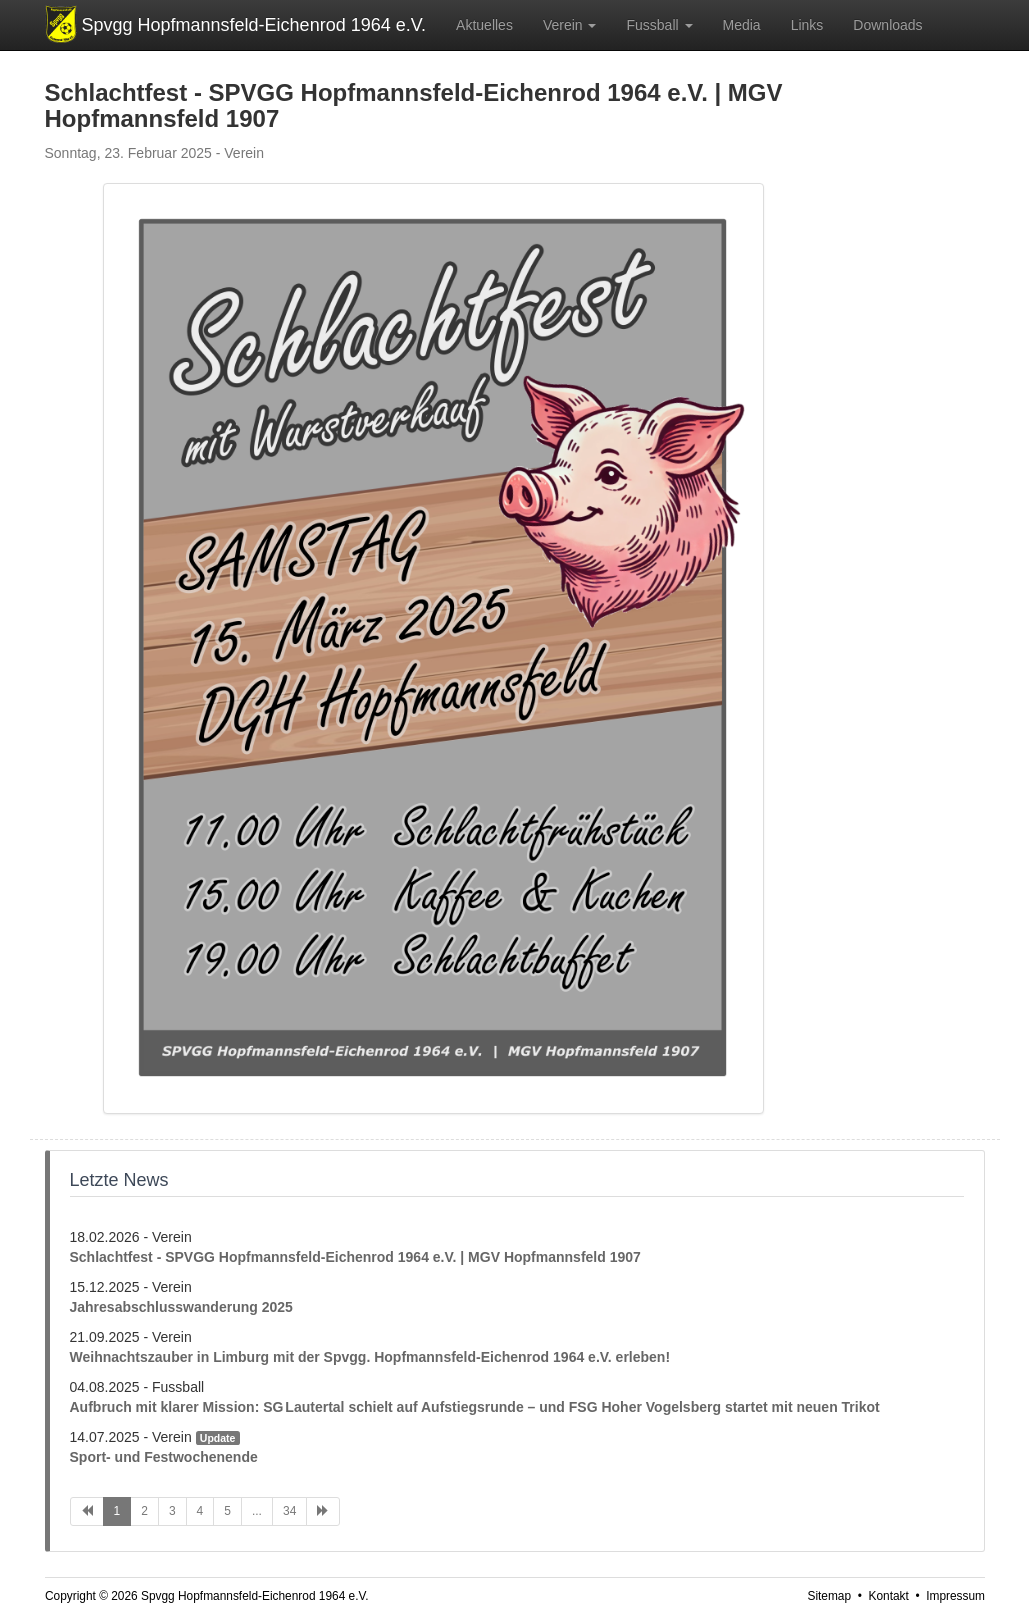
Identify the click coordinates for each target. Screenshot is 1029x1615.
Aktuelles (484, 25)
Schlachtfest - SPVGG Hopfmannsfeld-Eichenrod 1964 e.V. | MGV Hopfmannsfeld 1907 (355, 1257)
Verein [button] (570, 25)
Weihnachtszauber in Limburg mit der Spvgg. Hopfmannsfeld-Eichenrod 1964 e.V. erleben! (370, 1357)
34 (289, 1511)
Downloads (887, 25)
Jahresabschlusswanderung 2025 (181, 1307)
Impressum (955, 1596)
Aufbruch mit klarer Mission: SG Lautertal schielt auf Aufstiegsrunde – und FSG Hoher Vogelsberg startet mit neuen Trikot (475, 1407)
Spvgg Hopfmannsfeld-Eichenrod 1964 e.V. (254, 25)
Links (807, 25)
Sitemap (829, 1596)
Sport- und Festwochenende (164, 1457)
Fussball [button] (659, 25)
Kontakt (888, 1596)
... (257, 1511)
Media (742, 25)
